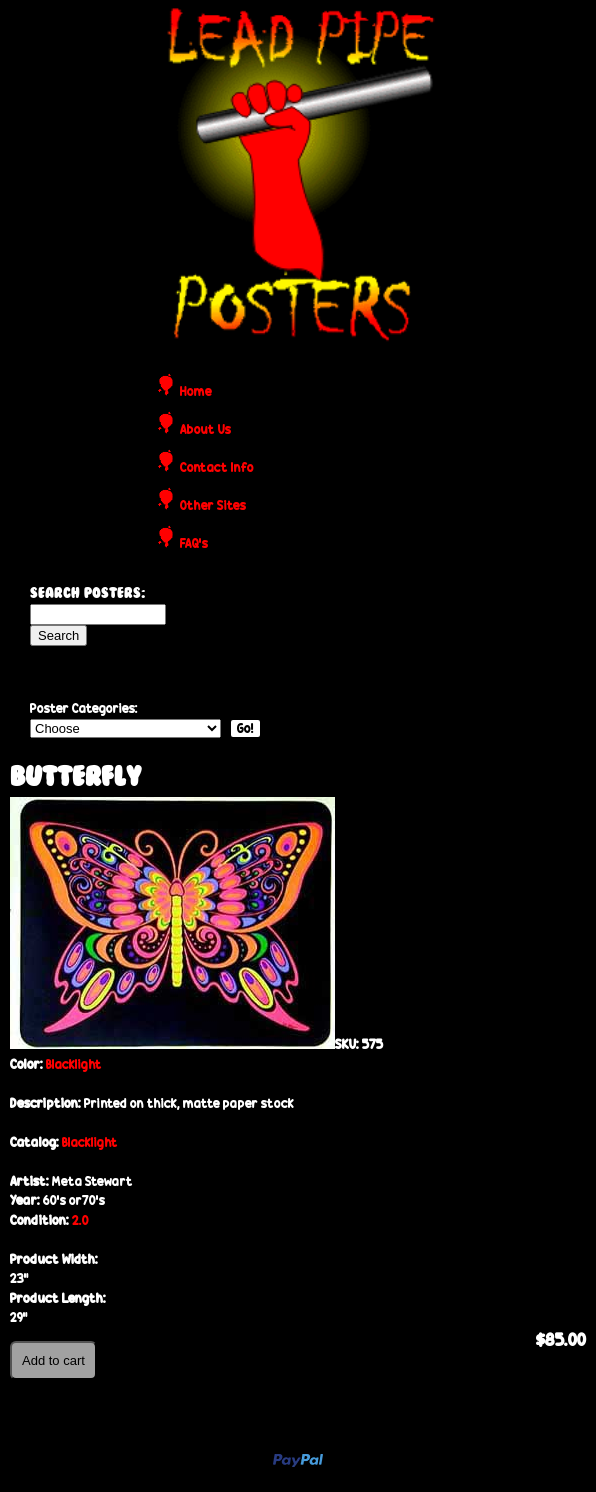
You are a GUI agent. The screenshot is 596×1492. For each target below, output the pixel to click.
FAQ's (194, 544)
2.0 (80, 1220)
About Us (205, 430)
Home (196, 392)
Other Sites (213, 506)
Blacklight (74, 1064)
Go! (245, 728)
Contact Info (217, 468)
